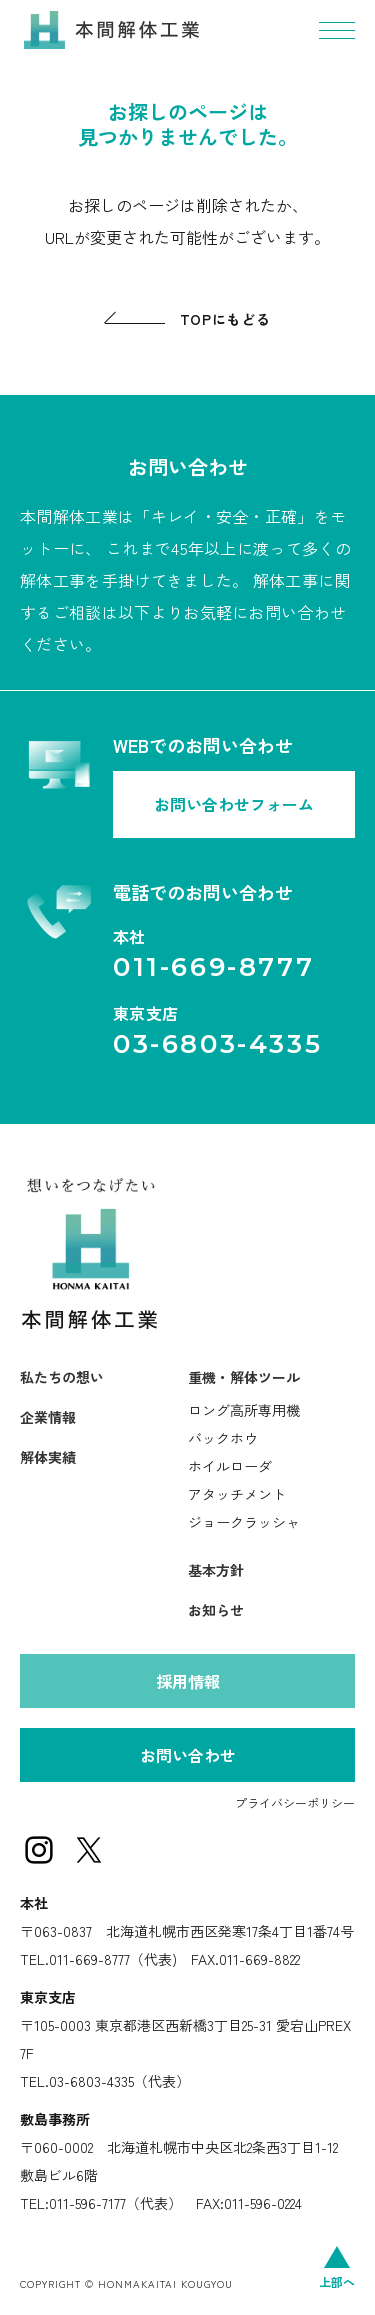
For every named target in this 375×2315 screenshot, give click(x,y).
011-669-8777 (213, 967)
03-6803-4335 (217, 1044)
